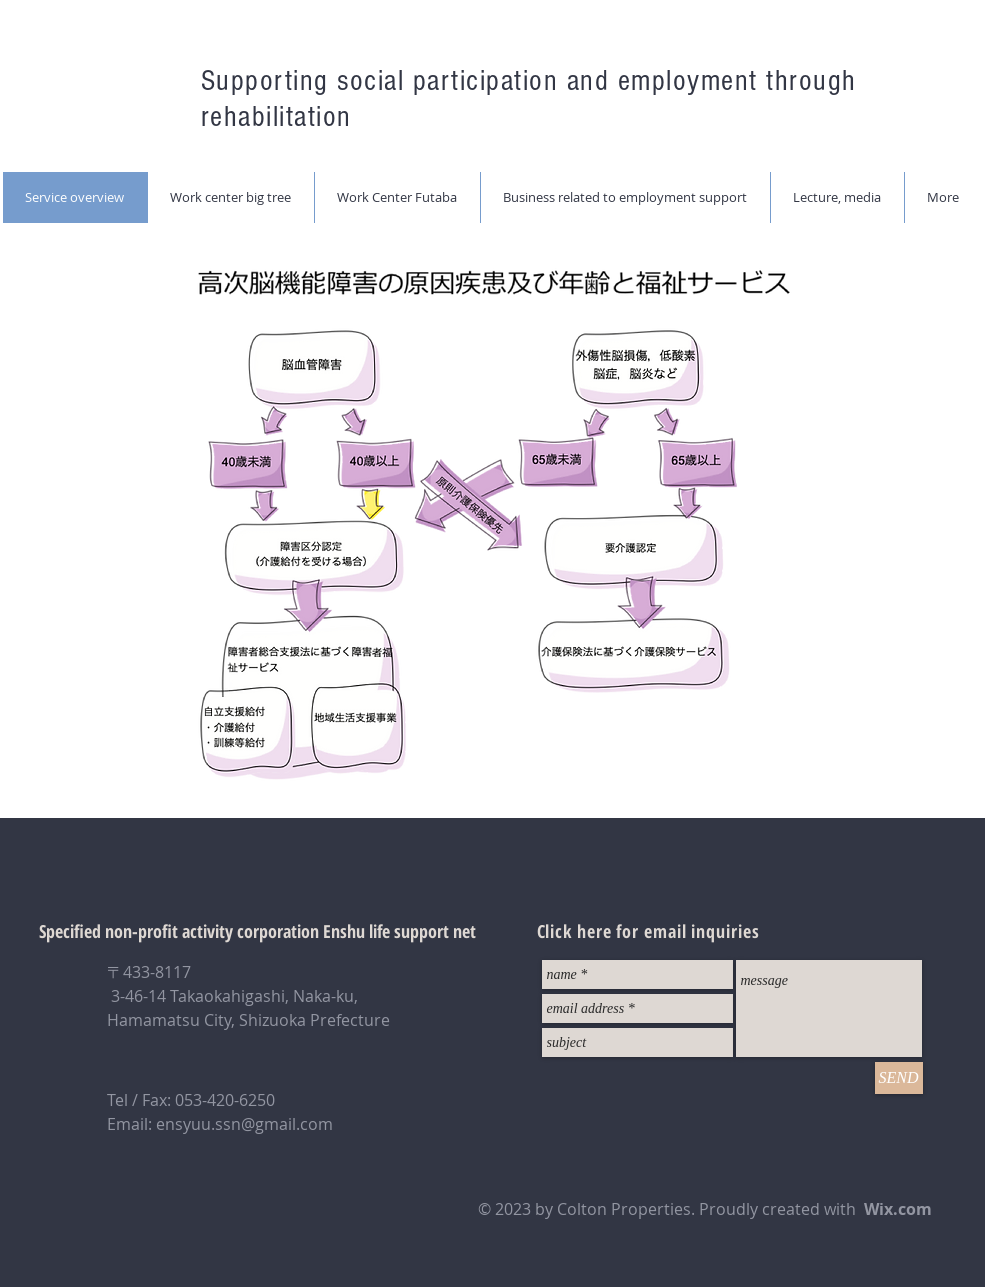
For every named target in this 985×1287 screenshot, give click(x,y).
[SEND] (899, 1078)
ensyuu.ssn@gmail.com (244, 1124)
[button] (230, 197)
